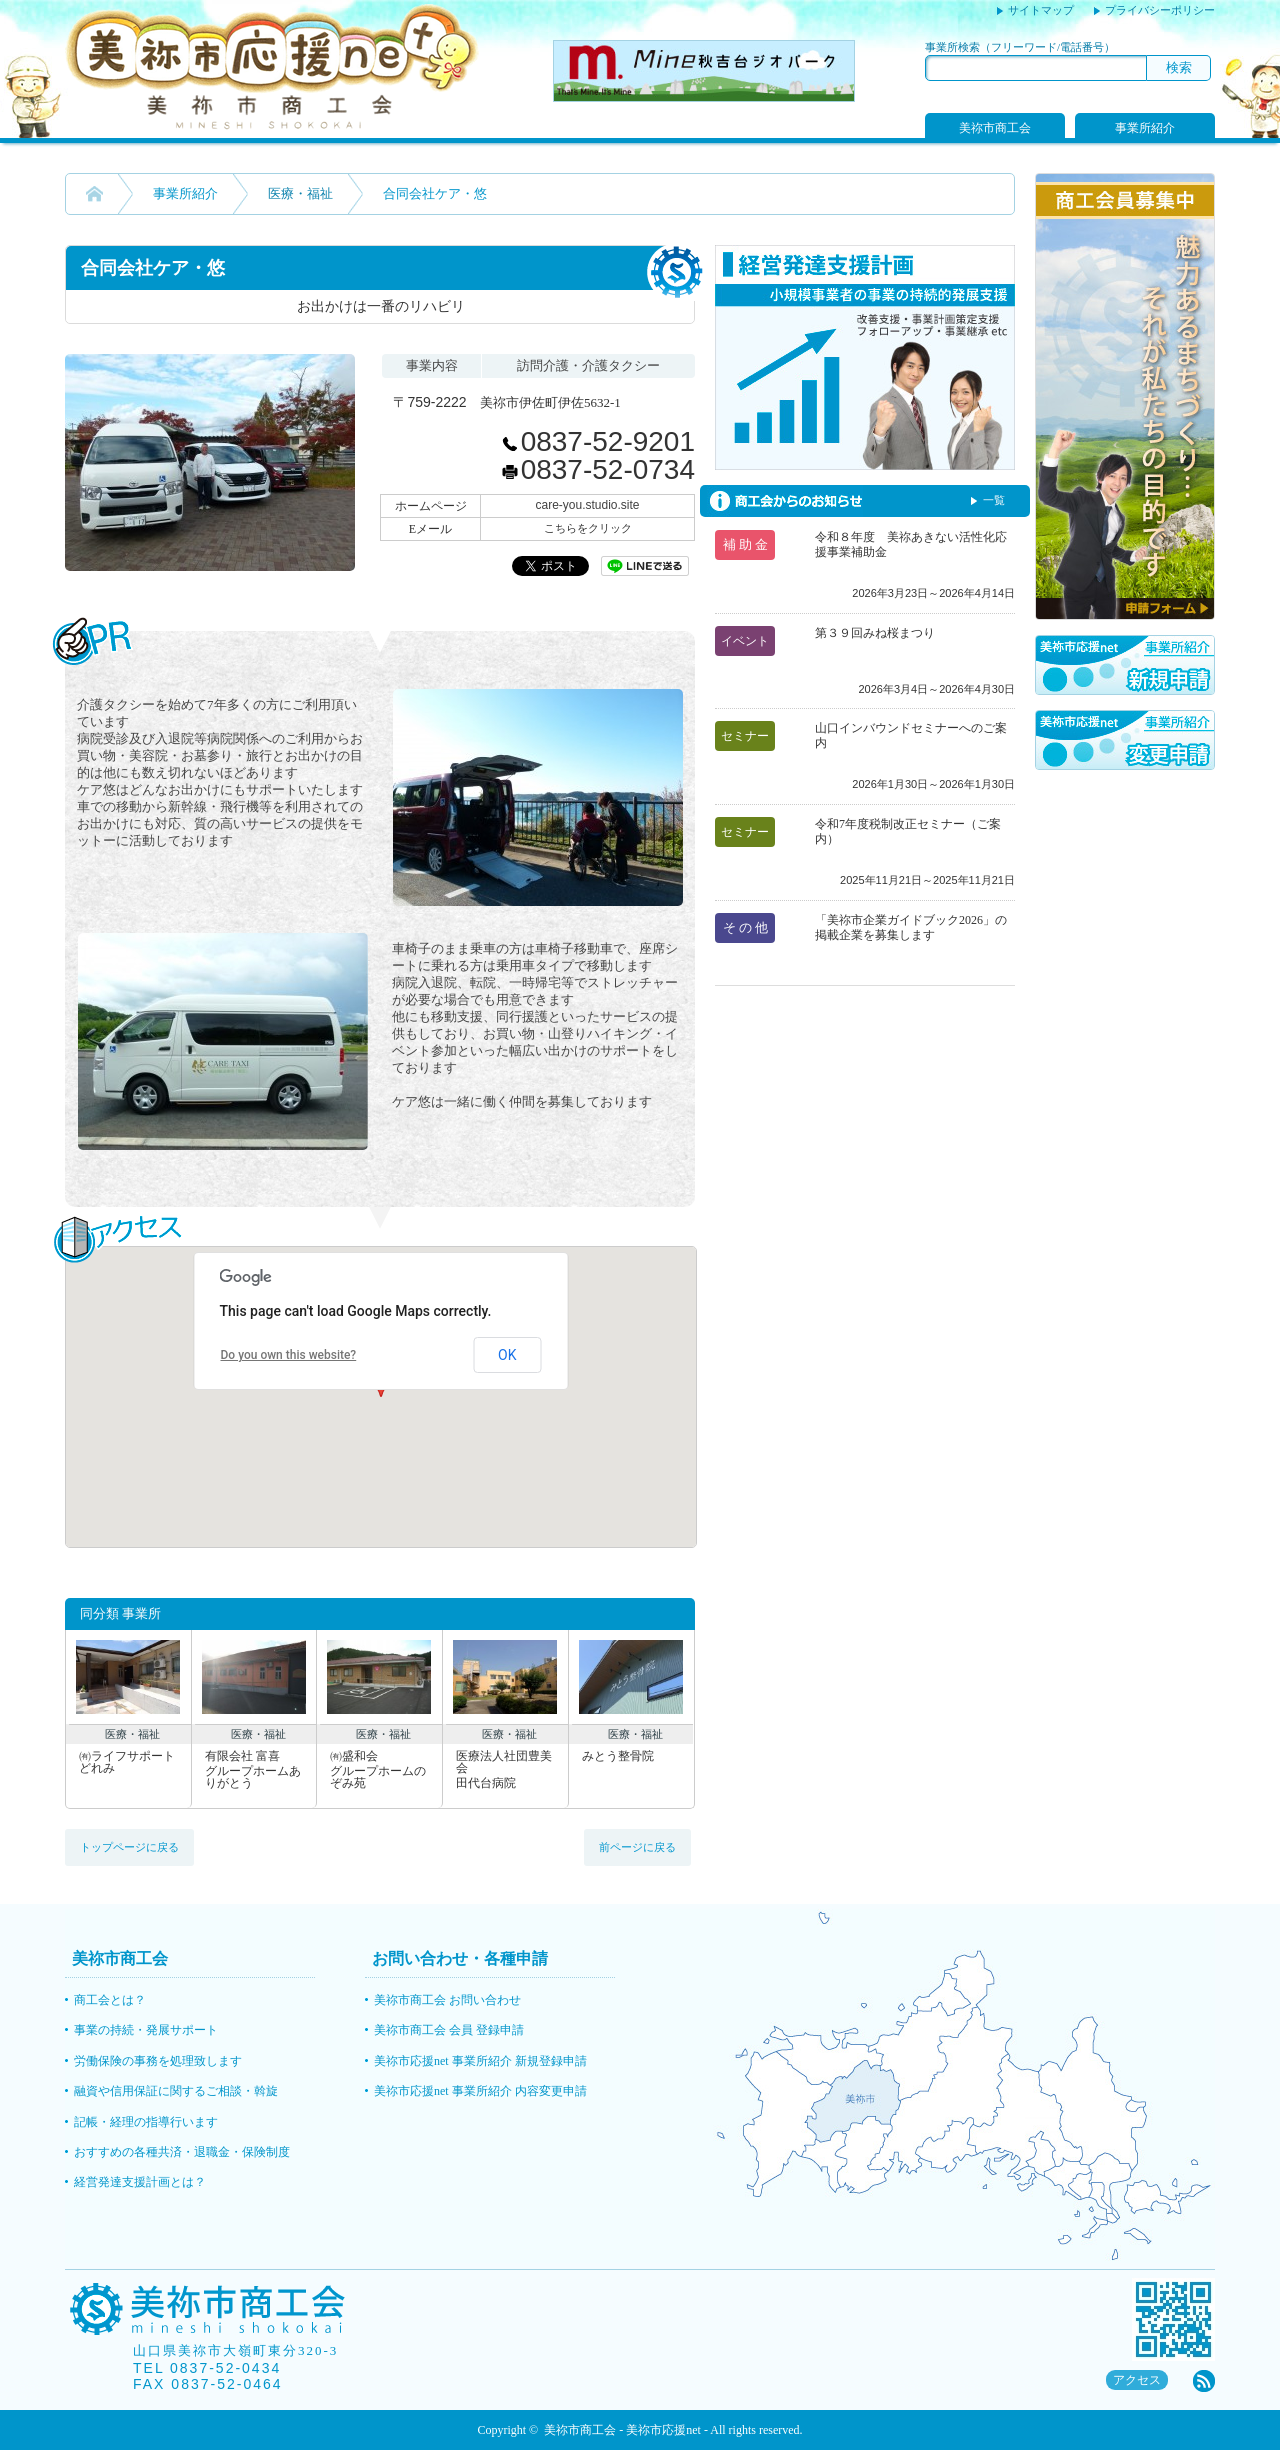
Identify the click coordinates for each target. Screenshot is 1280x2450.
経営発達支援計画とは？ (140, 2182)
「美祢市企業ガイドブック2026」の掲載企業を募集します (911, 927)
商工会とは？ (110, 2000)
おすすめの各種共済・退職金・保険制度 (182, 2152)
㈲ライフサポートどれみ (127, 1762)
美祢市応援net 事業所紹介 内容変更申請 (480, 2091)
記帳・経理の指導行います (146, 2122)
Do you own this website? (289, 1355)
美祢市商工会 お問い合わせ (447, 2000)
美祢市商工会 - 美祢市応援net (622, 2430)
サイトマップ (1041, 10)
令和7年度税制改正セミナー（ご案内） (908, 831)
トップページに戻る (129, 1847)
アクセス (1137, 2380)
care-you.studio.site (587, 505)
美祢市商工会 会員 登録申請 (449, 2030)
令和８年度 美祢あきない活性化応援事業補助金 (911, 544)
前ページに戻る (637, 1847)
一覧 (994, 500)
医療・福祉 (300, 193)
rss (1204, 2381)
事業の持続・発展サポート (146, 2030)
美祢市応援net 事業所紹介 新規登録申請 (480, 2061)
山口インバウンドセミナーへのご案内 (911, 735)
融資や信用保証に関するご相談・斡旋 (176, 2091)
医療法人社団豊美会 (505, 1769)
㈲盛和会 (379, 1769)
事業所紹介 (1145, 128)
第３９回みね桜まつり (875, 633)
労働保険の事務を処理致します (158, 2061)
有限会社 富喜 (254, 1769)
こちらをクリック (588, 528)
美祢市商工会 (995, 128)
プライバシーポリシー (1160, 10)
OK (507, 1355)
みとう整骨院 (618, 1756)
